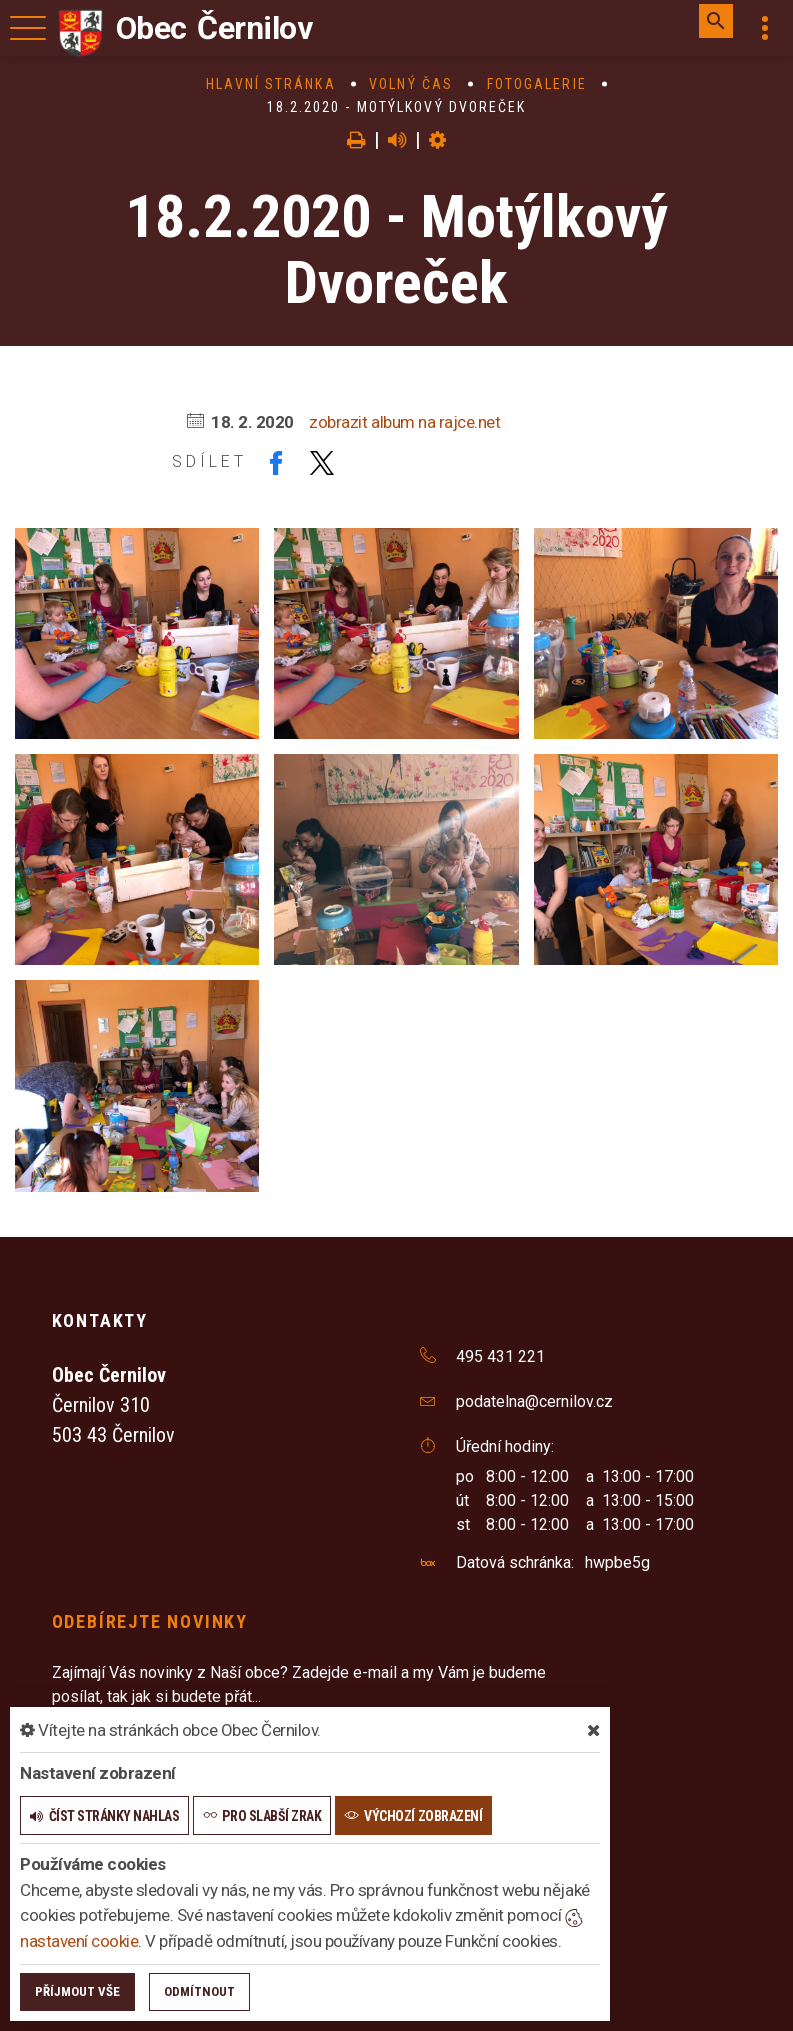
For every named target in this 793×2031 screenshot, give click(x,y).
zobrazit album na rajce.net (404, 422)
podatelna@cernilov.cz (534, 1401)
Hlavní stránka (270, 84)
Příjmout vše (77, 1991)
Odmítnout (199, 1991)
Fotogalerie (537, 84)
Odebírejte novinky (150, 1621)
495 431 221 (500, 1356)
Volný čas (411, 84)
